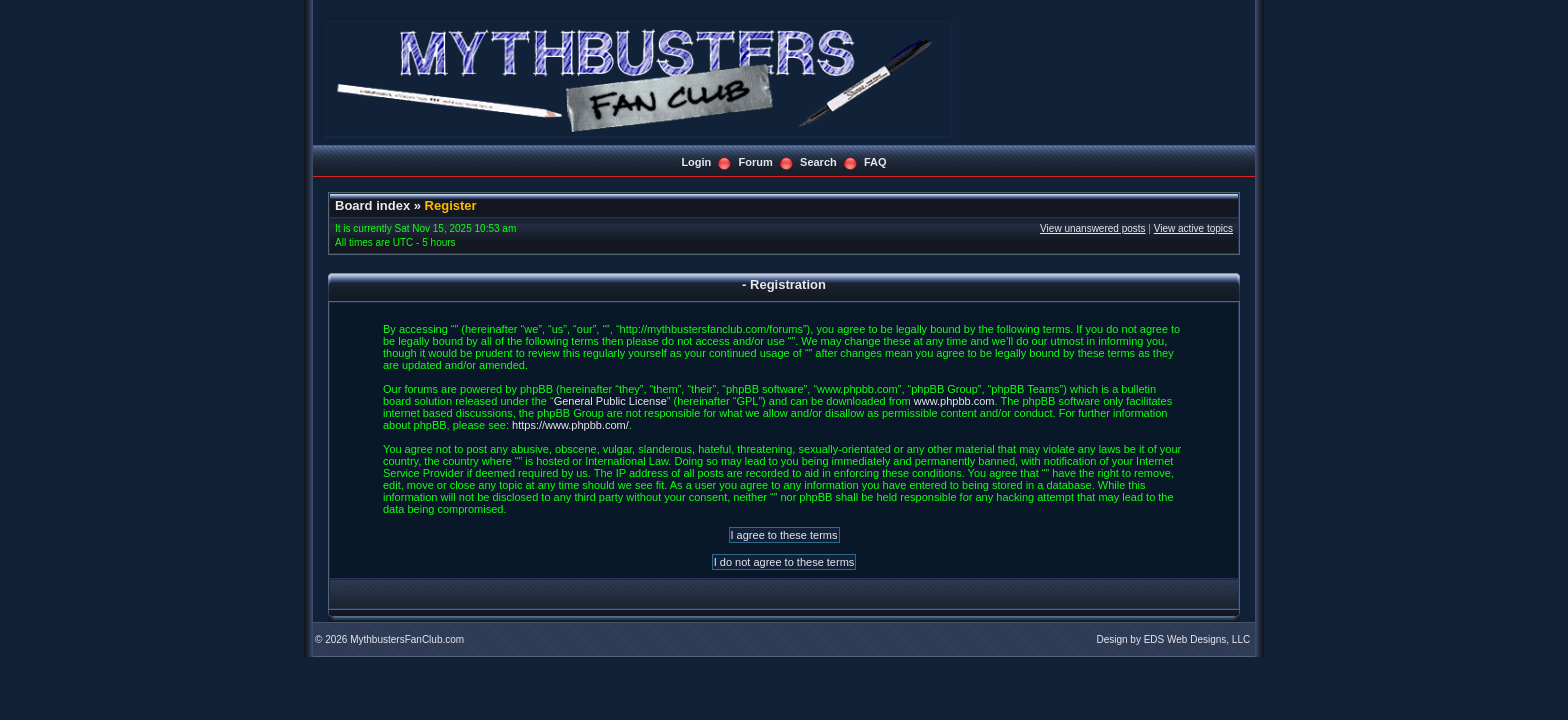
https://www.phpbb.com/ (570, 425)
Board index (372, 205)
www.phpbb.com (954, 401)
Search (818, 162)
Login (696, 162)
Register (451, 205)
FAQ (875, 162)
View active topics (1193, 228)
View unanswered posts (1092, 228)
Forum (756, 162)
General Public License (610, 401)
